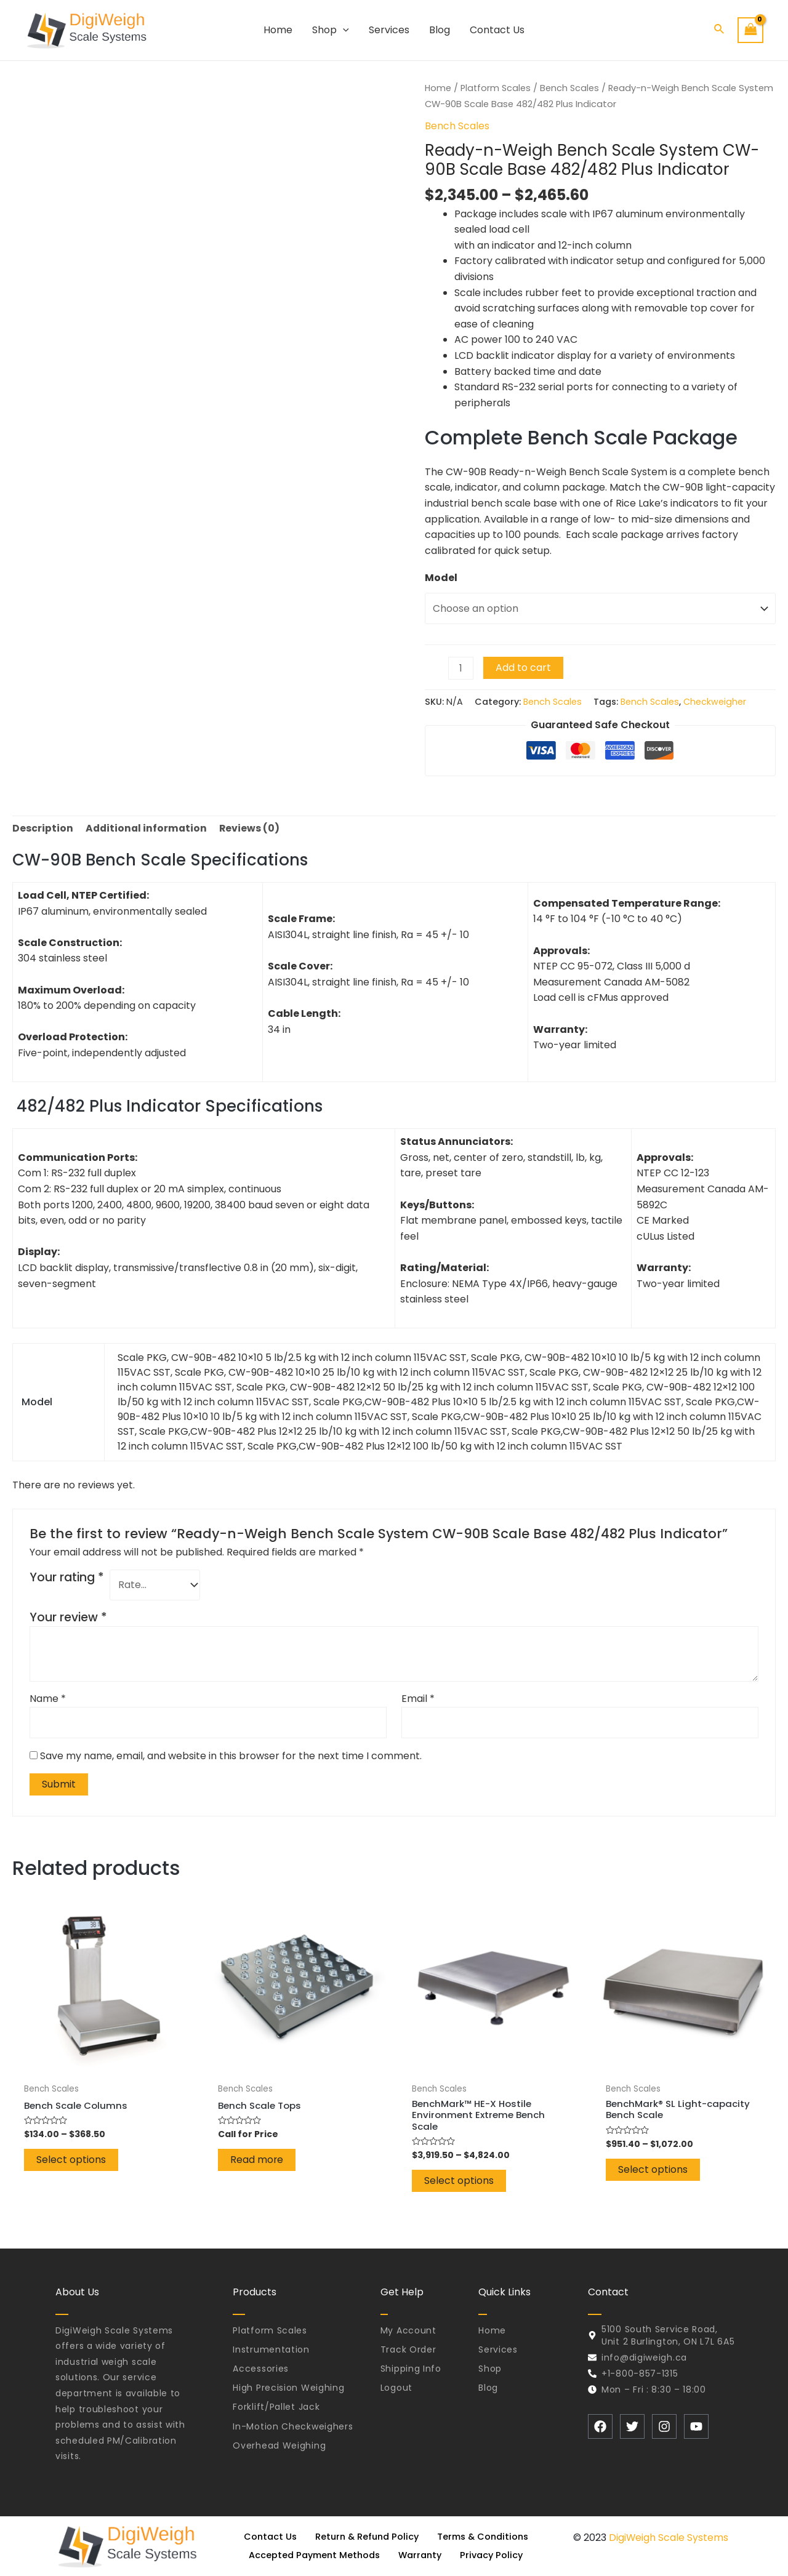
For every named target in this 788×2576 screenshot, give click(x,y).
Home (438, 88)
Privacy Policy (495, 2555)
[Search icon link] (719, 30)
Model (441, 578)
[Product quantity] (461, 668)
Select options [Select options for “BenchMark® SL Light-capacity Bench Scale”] (653, 2174)
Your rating (67, 1578)
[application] (343, 30)
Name (48, 1700)
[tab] (42, 828)
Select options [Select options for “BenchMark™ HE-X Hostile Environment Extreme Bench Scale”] (459, 2186)
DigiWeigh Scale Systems (669, 2537)
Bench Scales (571, 88)
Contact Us (265, 2536)
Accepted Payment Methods (311, 2555)
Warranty (421, 2555)
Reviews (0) (252, 828)
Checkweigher (716, 702)
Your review (68, 1618)
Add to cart (524, 667)
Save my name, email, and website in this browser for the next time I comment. (231, 1757)
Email (418, 1700)
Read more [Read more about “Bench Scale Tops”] (257, 2163)
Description (42, 828)
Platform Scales (497, 88)
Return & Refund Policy (365, 2536)
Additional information (147, 828)
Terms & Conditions (486, 2536)
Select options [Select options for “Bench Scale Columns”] (71, 2163)
